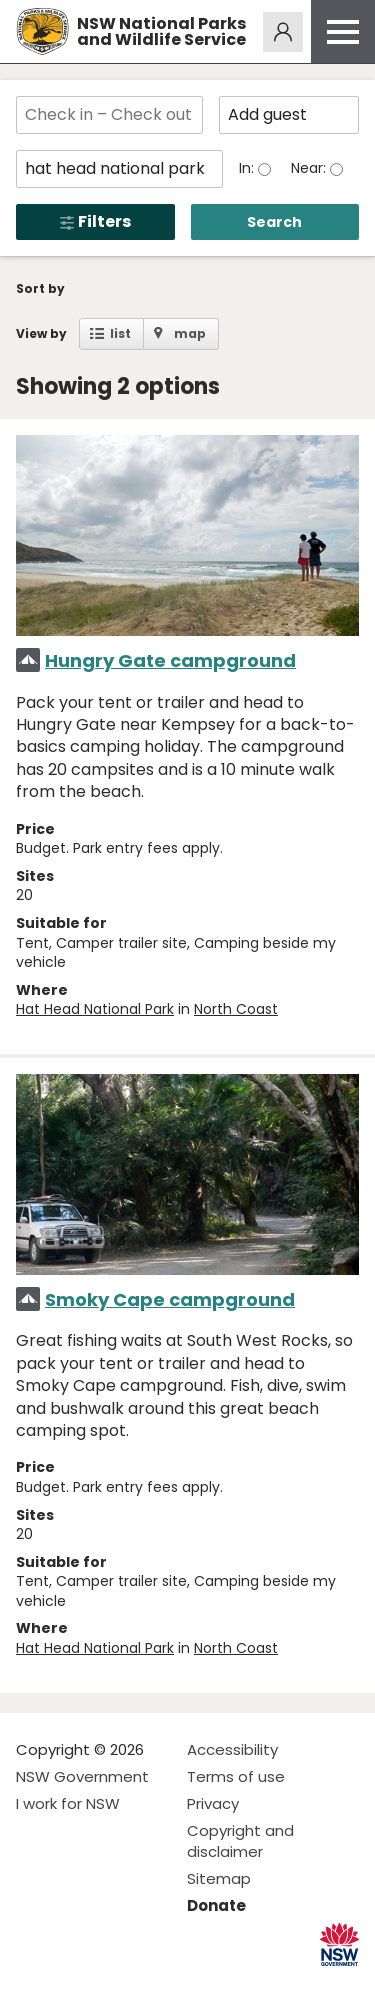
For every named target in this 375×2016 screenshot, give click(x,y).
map (190, 333)
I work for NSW (68, 1803)
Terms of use (236, 1776)
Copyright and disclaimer (240, 1841)
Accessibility (232, 1749)
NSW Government (82, 1776)
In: (248, 168)
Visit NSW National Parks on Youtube (120, 1984)
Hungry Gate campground (170, 660)
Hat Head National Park (95, 1009)
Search (274, 222)
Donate (216, 1905)
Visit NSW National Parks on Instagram (77, 1984)
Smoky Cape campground (170, 1299)
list (120, 333)
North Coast (236, 1009)
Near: (310, 168)
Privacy (213, 1803)
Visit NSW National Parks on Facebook (34, 1984)
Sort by (40, 288)
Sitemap (219, 1878)
